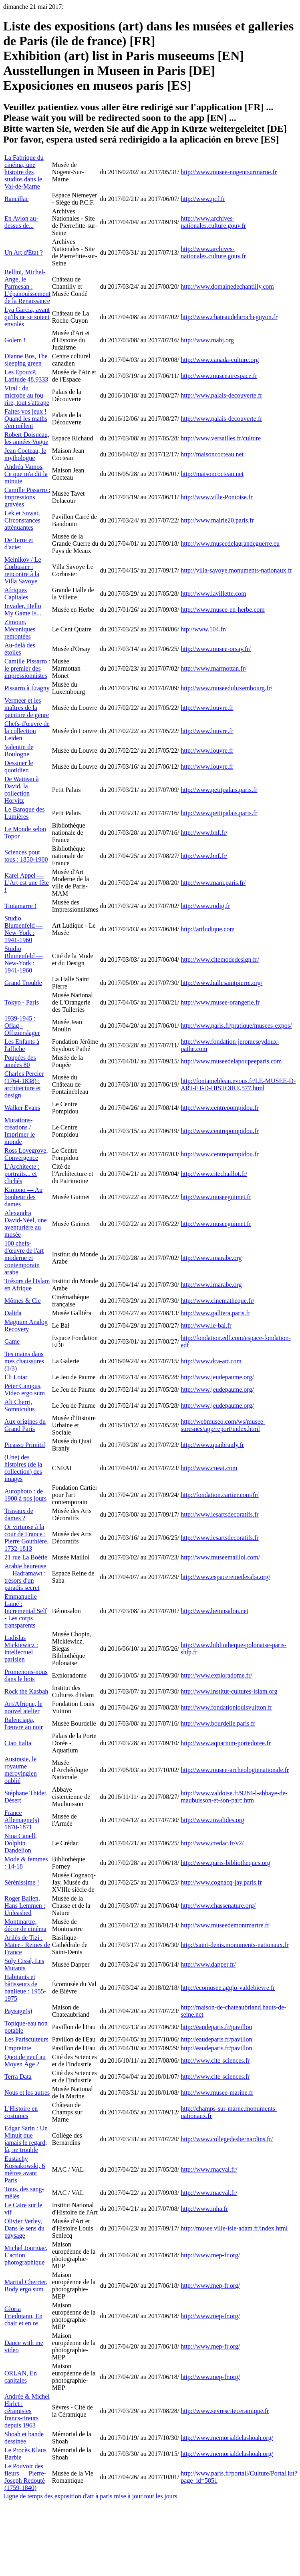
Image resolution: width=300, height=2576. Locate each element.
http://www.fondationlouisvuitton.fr (226, 1707)
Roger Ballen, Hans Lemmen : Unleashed (24, 1905)
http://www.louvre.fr (207, 707)
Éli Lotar (15, 1377)
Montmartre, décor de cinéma (25, 1925)
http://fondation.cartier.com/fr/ (220, 1494)
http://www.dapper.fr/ (208, 1964)
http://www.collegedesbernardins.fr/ (227, 2139)
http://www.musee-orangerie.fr (220, 1002)
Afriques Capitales (16, 594)
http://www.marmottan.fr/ (213, 668)
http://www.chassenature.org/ (218, 1905)
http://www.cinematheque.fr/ (217, 1300)
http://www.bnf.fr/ (204, 832)
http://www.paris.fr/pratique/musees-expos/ (236, 1025)
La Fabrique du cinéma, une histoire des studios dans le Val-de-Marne (24, 172)
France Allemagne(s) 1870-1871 (21, 1820)
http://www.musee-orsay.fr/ (216, 648)
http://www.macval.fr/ (209, 2169)
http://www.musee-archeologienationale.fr (235, 1769)
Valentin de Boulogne (18, 750)
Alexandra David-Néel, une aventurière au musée (25, 1224)
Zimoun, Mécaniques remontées (19, 629)
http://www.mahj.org (207, 340)
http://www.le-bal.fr (206, 1325)
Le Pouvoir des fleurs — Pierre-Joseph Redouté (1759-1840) (25, 2477)
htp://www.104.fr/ (204, 629)
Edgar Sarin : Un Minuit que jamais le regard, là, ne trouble (26, 2139)
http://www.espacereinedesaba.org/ (225, 1576)
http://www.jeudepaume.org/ (217, 1377)
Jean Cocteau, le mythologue (25, 454)
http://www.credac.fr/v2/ (212, 1843)
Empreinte (17, 2048)
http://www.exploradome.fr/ (216, 1675)
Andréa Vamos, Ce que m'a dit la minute (26, 473)
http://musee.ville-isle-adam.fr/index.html (234, 2228)
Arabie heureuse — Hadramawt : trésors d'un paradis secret (25, 1577)
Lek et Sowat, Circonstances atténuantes (22, 520)
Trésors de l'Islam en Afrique (27, 1285)
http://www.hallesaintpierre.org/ (221, 982)
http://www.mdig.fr (205, 905)
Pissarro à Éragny (27, 688)
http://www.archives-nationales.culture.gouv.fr (213, 222)
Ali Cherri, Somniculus (19, 1406)
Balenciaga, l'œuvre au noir (23, 1723)
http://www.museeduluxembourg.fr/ (226, 688)
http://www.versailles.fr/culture (221, 438)
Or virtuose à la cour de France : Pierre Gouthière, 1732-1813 (26, 1537)
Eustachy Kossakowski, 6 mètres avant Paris (24, 2169)
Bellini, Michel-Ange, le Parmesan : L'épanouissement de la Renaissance (27, 286)
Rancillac (16, 198)
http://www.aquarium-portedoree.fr (226, 1743)
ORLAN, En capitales (20, 2377)
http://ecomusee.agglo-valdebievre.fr (228, 1987)
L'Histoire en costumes (21, 2112)
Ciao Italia (17, 1743)
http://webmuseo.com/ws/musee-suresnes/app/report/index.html (223, 1425)
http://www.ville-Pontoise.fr (216, 497)
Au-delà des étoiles (19, 649)
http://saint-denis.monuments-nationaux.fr (234, 1944)
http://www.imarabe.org (211, 1257)
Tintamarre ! (20, 905)
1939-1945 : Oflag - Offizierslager (22, 1025)
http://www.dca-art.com (211, 1361)
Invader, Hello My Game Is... (22, 610)
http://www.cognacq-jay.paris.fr (221, 1882)
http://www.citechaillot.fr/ (214, 1173)
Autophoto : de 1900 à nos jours (25, 1495)
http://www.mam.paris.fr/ (213, 882)
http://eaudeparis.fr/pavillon (216, 2026)
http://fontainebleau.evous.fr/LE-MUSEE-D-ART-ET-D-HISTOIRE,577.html (238, 1084)
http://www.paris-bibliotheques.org (225, 1862)
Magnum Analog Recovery (26, 1325)
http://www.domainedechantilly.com (227, 286)
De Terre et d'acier (18, 543)
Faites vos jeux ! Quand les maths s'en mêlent (25, 418)
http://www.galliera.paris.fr (215, 1313)
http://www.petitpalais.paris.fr (219, 789)
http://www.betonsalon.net (214, 1610)
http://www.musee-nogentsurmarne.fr (229, 172)
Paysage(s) (18, 2010)
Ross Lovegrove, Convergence (26, 1154)
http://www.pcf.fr (203, 198)
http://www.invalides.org (212, 1819)
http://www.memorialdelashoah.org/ (227, 2437)
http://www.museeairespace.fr (219, 375)
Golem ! (15, 340)
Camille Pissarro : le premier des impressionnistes (27, 668)
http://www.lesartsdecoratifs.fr (219, 1514)
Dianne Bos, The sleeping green (26, 360)
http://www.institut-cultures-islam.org (229, 1691)
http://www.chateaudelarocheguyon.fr (229, 316)
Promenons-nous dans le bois (26, 1675)
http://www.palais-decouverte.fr (221, 395)
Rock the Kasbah (26, 1691)
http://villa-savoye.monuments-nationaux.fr (236, 570)
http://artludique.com (208, 929)
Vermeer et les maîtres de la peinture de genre (26, 707)
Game (12, 1341)
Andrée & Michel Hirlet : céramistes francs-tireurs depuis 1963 (27, 2411)
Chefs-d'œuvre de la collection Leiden (27, 730)
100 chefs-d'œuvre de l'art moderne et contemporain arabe (24, 1258)
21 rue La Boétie (25, 1557)
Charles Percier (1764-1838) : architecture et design (24, 1084)
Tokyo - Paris (21, 1002)
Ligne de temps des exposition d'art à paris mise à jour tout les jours (90, 2496)
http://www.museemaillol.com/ (220, 1557)
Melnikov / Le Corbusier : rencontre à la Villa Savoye (22, 570)
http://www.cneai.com (209, 1468)
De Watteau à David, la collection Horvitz (21, 790)
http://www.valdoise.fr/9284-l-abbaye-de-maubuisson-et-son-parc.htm (234, 1797)
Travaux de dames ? (18, 1514)
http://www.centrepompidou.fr (219, 1107)
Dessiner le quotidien (18, 767)
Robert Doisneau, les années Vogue (26, 438)
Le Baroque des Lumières (24, 813)
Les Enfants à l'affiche (21, 1045)
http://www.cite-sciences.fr (215, 2060)
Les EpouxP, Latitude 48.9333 (26, 376)
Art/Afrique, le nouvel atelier (23, 1707)
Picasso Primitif (24, 1444)
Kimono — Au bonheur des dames (23, 1197)
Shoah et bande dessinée (24, 2438)
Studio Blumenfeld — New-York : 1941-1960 (23, 929)
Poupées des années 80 (20, 1061)
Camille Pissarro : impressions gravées (27, 497)
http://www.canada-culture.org (220, 359)
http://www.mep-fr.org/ (210, 2255)
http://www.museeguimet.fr (216, 1197)
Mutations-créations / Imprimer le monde (19, 1131)
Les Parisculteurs (26, 2039)
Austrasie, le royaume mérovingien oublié (20, 1770)
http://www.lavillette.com (213, 593)
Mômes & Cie (22, 1300)
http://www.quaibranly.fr (212, 1444)
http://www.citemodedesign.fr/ (220, 959)
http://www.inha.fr (204, 2208)
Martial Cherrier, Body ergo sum (26, 2286)
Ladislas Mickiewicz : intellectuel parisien (21, 1648)
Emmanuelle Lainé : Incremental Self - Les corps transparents (25, 1611)
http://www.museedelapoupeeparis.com (231, 1061)
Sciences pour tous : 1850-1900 (26, 856)
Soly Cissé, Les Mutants (24, 1964)
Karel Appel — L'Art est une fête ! (26, 882)
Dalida (13, 1313)
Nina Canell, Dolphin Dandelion (20, 1843)
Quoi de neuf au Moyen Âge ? (25, 2061)
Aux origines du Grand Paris (25, 1425)
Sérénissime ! (21, 1882)
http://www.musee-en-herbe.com (223, 609)
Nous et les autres (27, 2092)
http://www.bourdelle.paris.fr (218, 1723)
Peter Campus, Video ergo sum (24, 1389)
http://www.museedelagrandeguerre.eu (230, 543)
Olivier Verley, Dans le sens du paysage (24, 2228)
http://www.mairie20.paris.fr (217, 520)
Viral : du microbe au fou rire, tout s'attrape (26, 395)
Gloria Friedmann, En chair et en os (23, 2316)
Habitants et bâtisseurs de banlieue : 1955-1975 (25, 1987)
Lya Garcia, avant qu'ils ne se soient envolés (27, 317)
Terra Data (18, 2076)
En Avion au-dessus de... (21, 222)
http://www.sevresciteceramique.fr (225, 2410)
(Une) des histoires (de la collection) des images (23, 1468)
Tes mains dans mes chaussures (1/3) (24, 1361)
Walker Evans (22, 1107)
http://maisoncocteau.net (212, 454)
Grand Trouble (23, 982)
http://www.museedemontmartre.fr (225, 1925)
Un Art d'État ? (23, 252)
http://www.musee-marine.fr (217, 2092)
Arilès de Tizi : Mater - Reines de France (27, 1944)
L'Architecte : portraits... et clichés (22, 1173)
